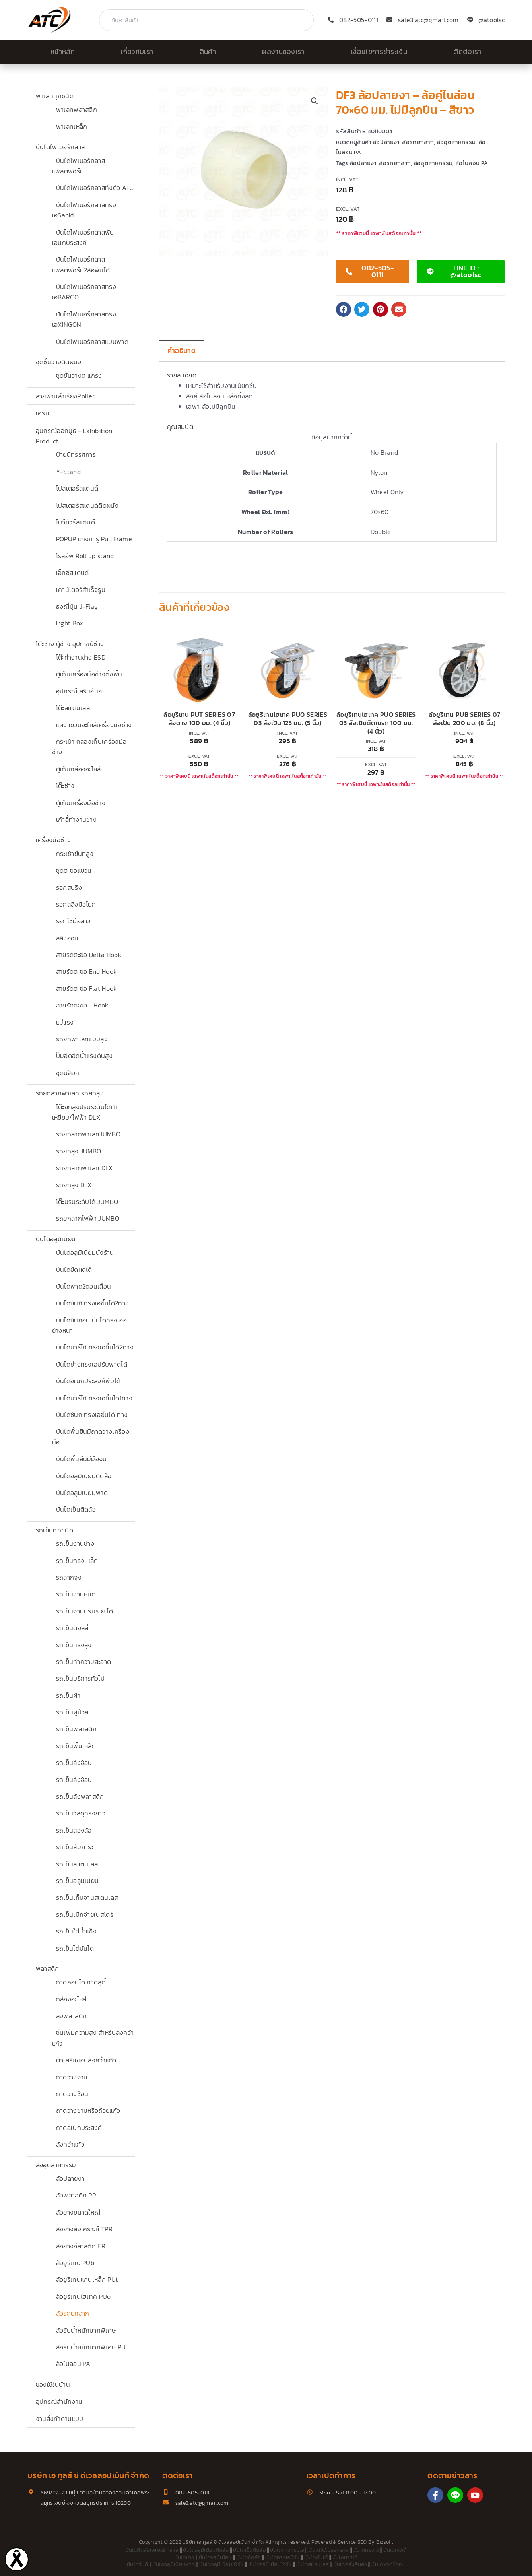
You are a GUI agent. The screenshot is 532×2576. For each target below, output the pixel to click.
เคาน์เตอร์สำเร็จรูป (80, 589)
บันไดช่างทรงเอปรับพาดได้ (91, 1364)
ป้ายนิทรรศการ (76, 454)
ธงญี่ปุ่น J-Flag (77, 606)
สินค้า (208, 52)
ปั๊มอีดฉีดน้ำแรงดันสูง (84, 1055)
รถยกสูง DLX (74, 1185)
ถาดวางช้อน (72, 2093)
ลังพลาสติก (71, 2016)
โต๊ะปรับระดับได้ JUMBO (87, 1201)
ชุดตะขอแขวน (74, 870)
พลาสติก (47, 1968)
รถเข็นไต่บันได (75, 1948)
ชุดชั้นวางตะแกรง (79, 375)
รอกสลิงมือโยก (76, 904)
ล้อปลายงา (70, 2178)
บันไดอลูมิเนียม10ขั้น (221, 2564)
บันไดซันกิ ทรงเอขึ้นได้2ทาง (92, 1303)
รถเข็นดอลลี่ (72, 1628)
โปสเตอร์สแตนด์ (77, 488)
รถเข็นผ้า (68, 1695)
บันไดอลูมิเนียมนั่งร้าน (85, 1252)
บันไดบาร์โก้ (345, 2557)
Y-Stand (68, 471)
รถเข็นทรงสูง (74, 1645)
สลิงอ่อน (67, 938)
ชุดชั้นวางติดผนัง (59, 362)
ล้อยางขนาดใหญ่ (78, 2212)
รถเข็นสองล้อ (74, 1830)
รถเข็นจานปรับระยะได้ (84, 1611)
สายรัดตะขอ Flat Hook (86, 988)
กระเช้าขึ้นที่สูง (75, 853)
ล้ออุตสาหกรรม (56, 2165)
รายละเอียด (181, 375)
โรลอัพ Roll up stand (85, 556)
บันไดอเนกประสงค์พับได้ (88, 1381)
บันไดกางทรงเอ (287, 2550)
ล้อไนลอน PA (73, 2363)
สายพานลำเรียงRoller (65, 396)
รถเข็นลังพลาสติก (80, 1796)
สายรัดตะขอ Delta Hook (88, 954)
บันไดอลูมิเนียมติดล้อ (84, 1476)
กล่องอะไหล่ (71, 1999)
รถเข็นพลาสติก (76, 1729)
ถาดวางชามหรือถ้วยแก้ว (88, 2110)
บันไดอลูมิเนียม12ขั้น (270, 2564)
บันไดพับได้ (316, 2557)
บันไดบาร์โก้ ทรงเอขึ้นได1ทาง (94, 1398)
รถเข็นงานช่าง (75, 1543)
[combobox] (206, 20)
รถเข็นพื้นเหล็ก (76, 1746)
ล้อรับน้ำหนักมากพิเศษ (86, 2330)
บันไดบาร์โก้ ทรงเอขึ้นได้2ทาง (95, 1347)
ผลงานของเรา (283, 52)
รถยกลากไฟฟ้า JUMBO (87, 1218)
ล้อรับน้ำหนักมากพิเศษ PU (91, 2347)
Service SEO (352, 2542)
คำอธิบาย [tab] (181, 351)
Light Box (69, 623)
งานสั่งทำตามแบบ (59, 2418)
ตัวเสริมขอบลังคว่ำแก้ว (86, 2060)
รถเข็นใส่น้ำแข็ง (76, 1931)
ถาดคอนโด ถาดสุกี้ (81, 1982)
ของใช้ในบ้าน (53, 2384)
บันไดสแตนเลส (312, 2564)
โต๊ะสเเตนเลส (73, 707)
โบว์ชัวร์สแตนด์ (75, 522)
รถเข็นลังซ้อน (74, 1762)
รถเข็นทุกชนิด (54, 1530)
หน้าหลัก (62, 52)
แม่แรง (65, 1022)
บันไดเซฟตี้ (395, 2550)
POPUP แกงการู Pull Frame (94, 539)
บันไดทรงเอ (366, 2550)
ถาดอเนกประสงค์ (79, 2127)
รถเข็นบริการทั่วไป (80, 1678)
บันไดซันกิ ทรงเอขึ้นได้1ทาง (92, 1414)
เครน (42, 413)
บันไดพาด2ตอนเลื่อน (83, 1286)
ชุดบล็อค (68, 1072)
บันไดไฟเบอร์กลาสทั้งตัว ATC (95, 187)
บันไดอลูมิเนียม (56, 1239)
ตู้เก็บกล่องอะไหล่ (78, 769)
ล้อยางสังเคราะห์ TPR (84, 2229)
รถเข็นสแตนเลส (77, 1864)
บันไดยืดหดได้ (74, 1269)
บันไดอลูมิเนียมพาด (82, 1492)
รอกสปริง (69, 887)
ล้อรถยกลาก (72, 2313)
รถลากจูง (69, 1577)
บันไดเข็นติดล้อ (76, 1509)
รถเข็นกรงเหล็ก (77, 1560)
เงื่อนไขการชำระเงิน (379, 52)
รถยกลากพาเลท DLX (84, 1167)
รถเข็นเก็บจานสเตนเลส (87, 1897)
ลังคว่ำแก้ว (70, 2144)
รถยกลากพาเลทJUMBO (88, 1134)
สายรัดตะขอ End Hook (86, 971)
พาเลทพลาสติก (76, 109)
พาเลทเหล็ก (71, 126)
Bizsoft (384, 2542)
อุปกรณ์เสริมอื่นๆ (79, 691)
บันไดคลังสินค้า (350, 2564)
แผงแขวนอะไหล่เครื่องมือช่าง (94, 725)
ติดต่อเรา (467, 52)
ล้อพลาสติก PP (76, 2195)
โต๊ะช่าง (65, 785)
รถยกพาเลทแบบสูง (82, 1039)
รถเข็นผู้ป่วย (72, 1712)
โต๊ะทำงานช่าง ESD (80, 657)
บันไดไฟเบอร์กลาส (60, 146)
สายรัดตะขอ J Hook (82, 1005)
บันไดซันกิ (137, 2564)
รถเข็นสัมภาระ (75, 1847)
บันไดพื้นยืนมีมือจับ (81, 1459)
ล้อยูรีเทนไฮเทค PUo (83, 2296)
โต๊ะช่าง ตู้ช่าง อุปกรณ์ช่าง (70, 643)
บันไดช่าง (184, 2557)
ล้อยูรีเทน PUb (75, 2262)
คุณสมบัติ (180, 426)
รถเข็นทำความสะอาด (83, 1661)
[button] (314, 101)
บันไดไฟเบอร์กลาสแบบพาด (92, 341)
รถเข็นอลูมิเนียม (77, 1880)
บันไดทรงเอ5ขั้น (282, 2557)
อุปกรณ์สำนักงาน (59, 2401)
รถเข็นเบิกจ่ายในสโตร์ (84, 1914)
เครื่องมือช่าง (53, 839)
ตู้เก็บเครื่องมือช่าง (80, 803)
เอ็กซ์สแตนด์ (72, 572)
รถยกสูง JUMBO (78, 1151)
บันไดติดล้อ (248, 2557)
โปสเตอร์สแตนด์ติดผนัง (87, 505)
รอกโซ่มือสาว (73, 921)
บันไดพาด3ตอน (388, 2564)
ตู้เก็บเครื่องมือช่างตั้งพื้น (89, 674)
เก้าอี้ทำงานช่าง (76, 819)
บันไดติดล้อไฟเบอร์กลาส (152, 2550)
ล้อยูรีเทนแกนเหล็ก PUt (87, 2279)
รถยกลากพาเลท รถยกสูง (70, 1093)
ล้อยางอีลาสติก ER (80, 2246)
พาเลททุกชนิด (55, 96)
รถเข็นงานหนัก (76, 1594)
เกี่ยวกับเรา (137, 52)
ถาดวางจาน (72, 2077)
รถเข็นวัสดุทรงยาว (80, 1813)
